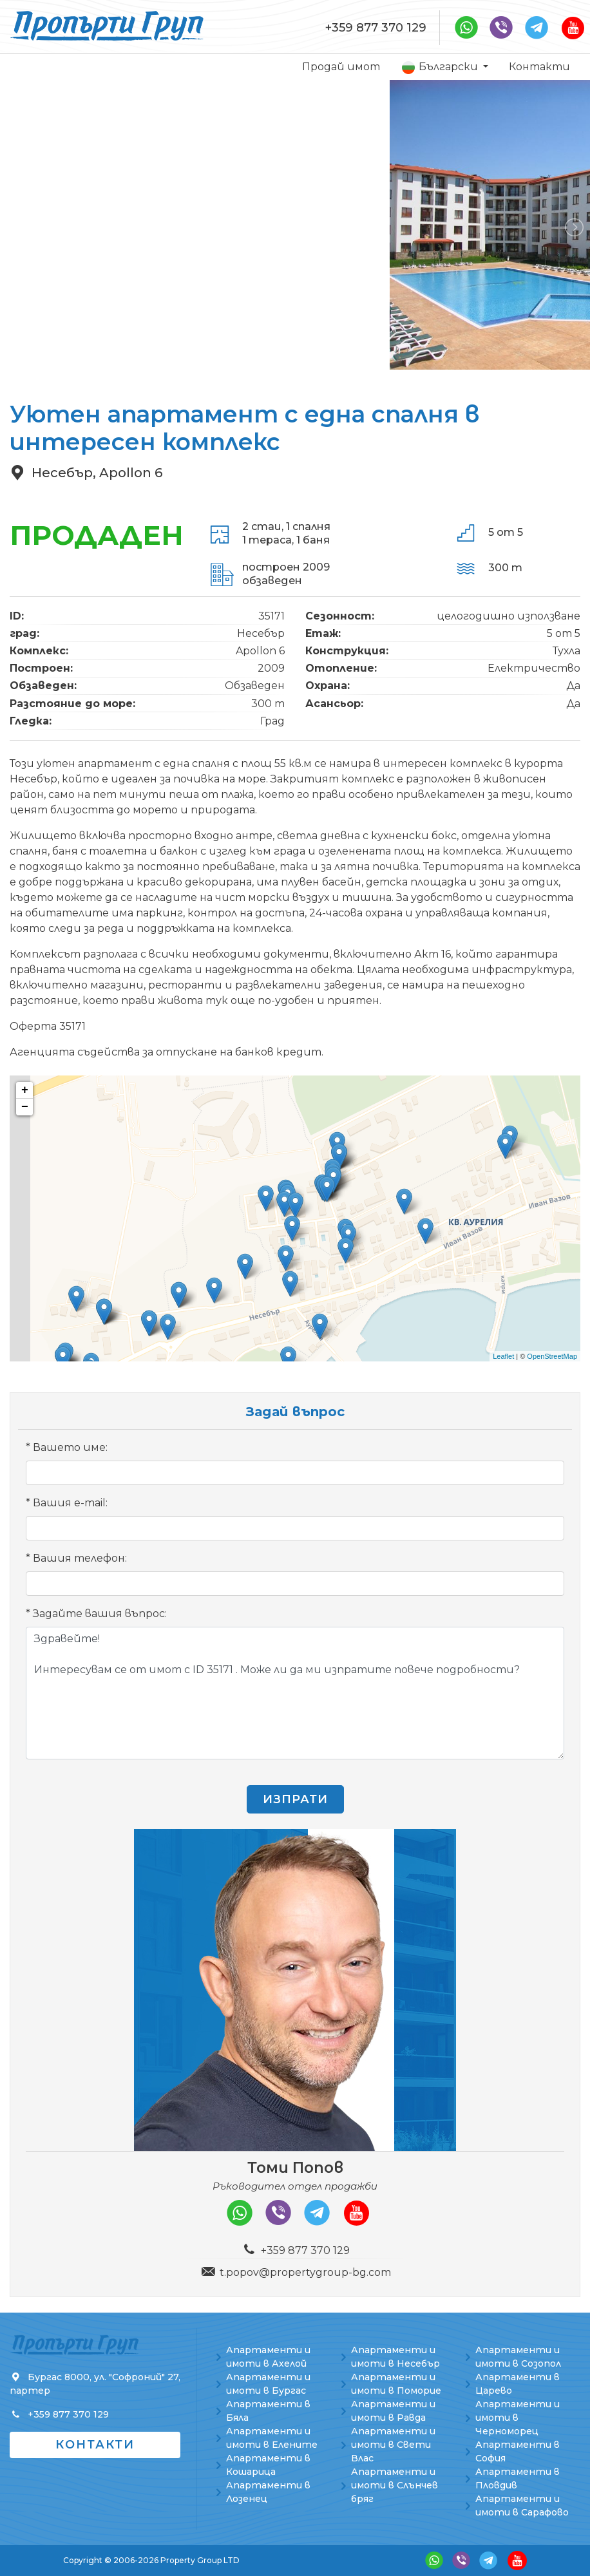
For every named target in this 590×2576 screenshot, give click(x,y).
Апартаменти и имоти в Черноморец (517, 2417)
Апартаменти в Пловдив (517, 2478)
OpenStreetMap (552, 1356)
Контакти (539, 67)
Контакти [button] (95, 2445)
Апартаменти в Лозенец (268, 2492)
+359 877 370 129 (375, 28)
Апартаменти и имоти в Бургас (268, 2383)
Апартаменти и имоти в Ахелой (268, 2356)
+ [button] (24, 1090)
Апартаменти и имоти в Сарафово (522, 2505)
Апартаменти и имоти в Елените (272, 2437)
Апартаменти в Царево (517, 2383)
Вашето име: (70, 1447)
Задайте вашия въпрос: (100, 1613)
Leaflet (503, 1356)
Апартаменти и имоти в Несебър (395, 2356)
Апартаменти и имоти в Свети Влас (393, 2444)
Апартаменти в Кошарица (268, 2464)
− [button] (24, 1107)
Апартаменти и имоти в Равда (393, 2410)
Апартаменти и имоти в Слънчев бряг (394, 2485)
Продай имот (341, 67)
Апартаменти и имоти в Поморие (396, 2383)
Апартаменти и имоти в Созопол (518, 2356)
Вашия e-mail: (70, 1503)
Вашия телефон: (80, 1558)
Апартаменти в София (517, 2451)
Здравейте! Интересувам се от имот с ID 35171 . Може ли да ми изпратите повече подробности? (295, 1693)
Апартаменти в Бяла (268, 2410)
